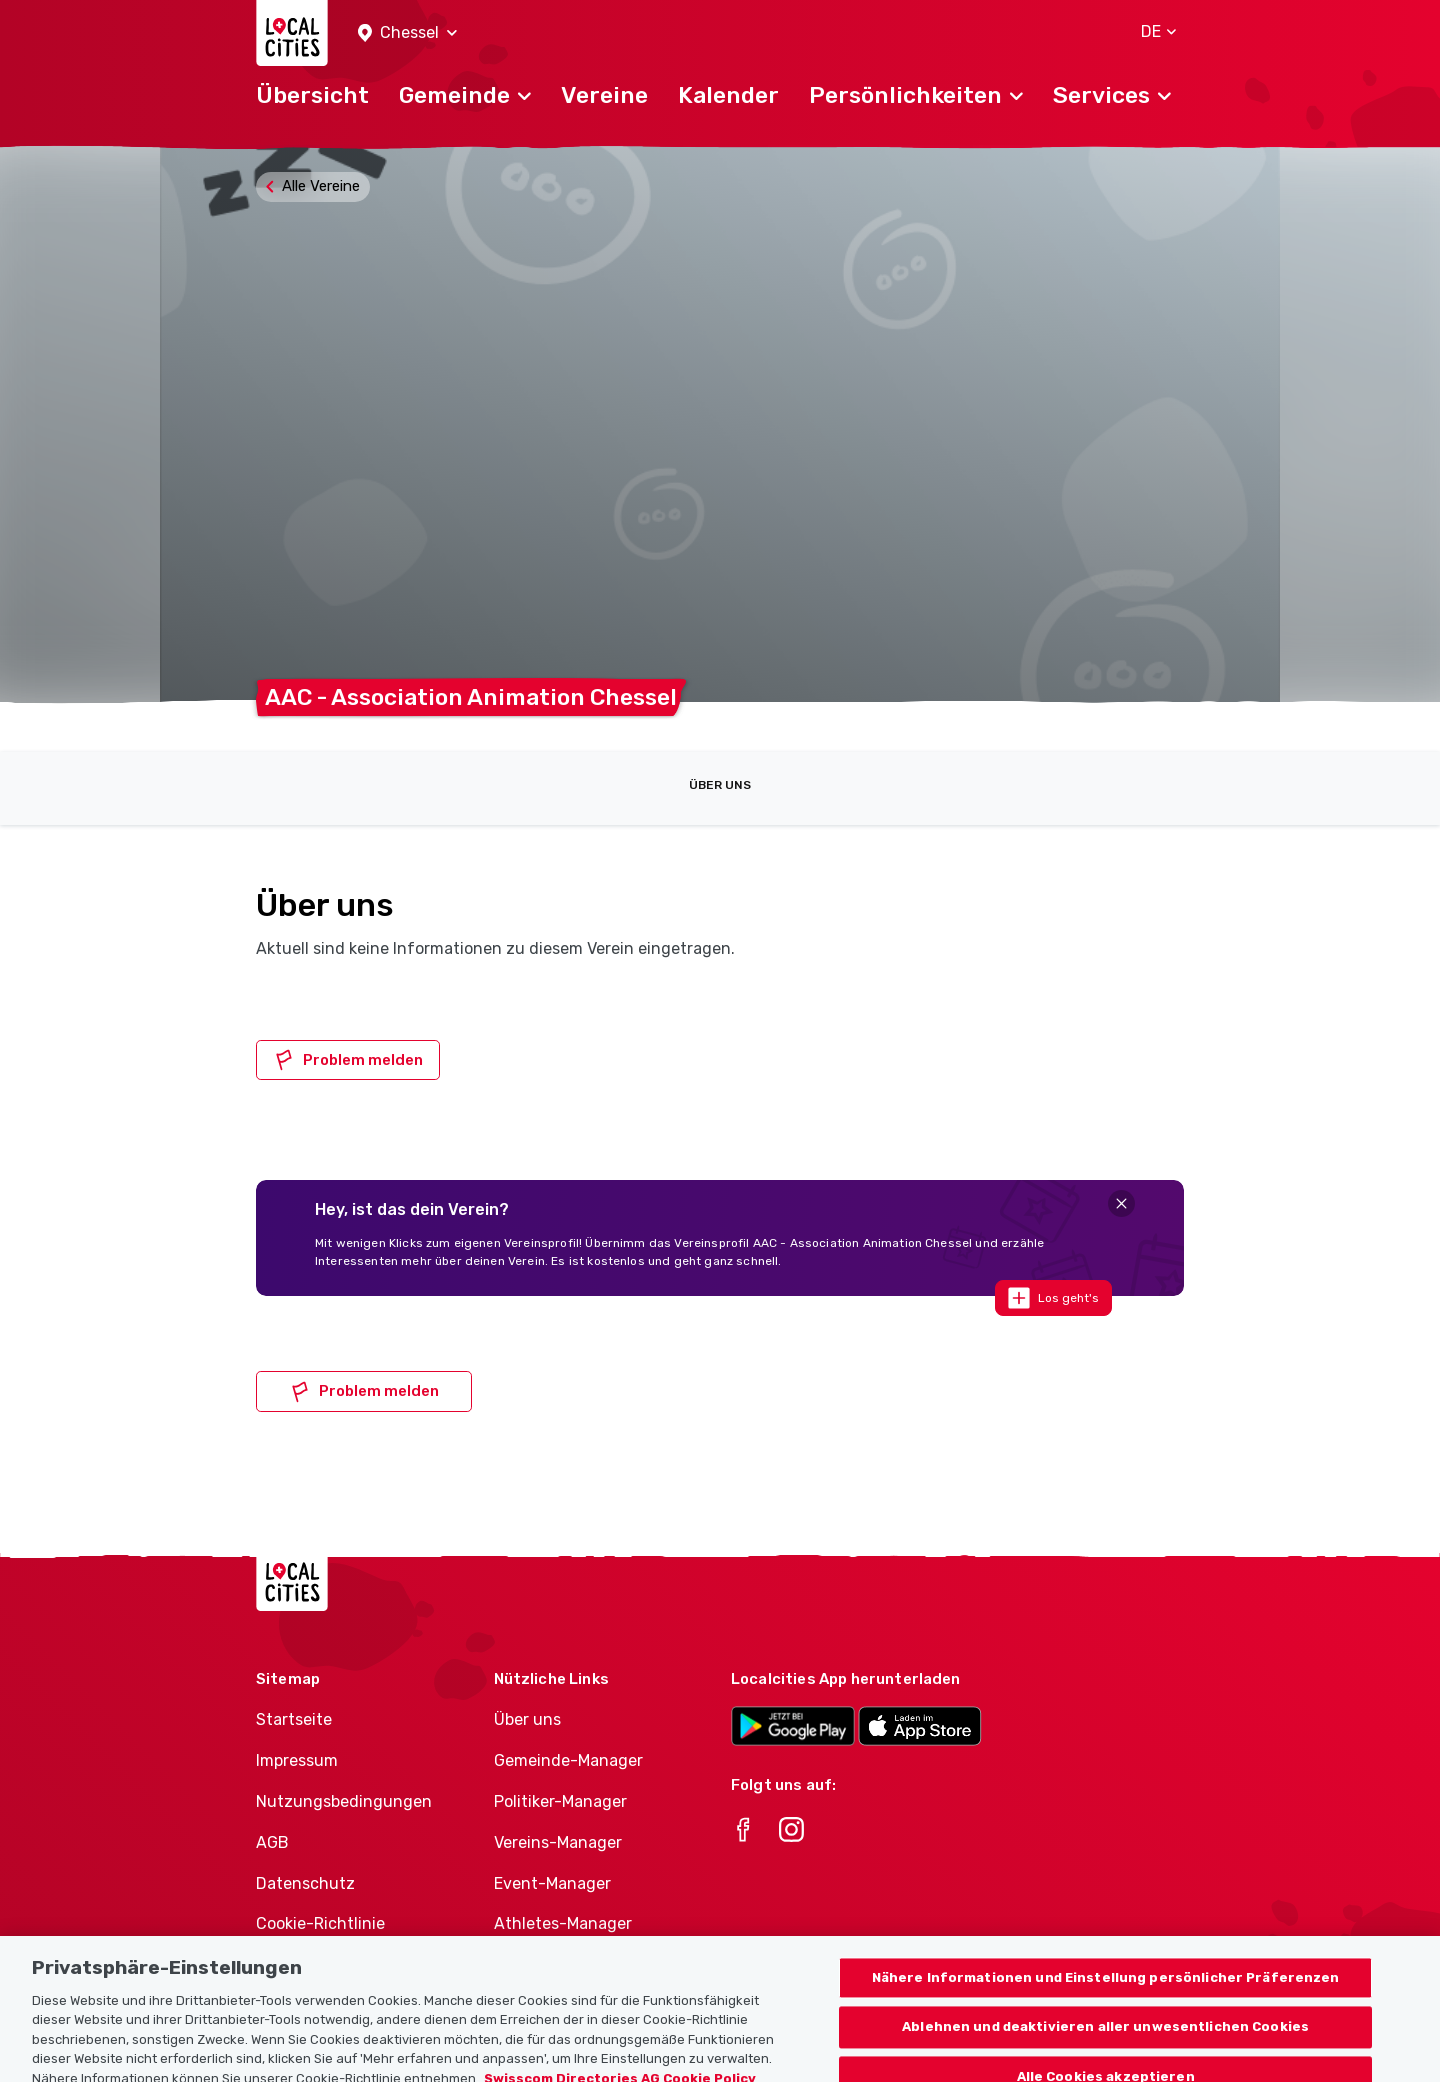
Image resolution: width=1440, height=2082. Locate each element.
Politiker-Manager (560, 1801)
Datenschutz (305, 1883)
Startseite (294, 1719)
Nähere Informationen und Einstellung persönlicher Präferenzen (1106, 2005)
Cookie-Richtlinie (320, 1923)
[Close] (1121, 1203)
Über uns (720, 785)
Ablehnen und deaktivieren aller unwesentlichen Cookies (1105, 2054)
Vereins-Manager (558, 1842)
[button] (407, 33)
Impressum (297, 1760)
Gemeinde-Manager (568, 1760)
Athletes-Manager (563, 1923)
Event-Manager (552, 1883)
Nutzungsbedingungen (344, 1801)
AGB (272, 1842)
